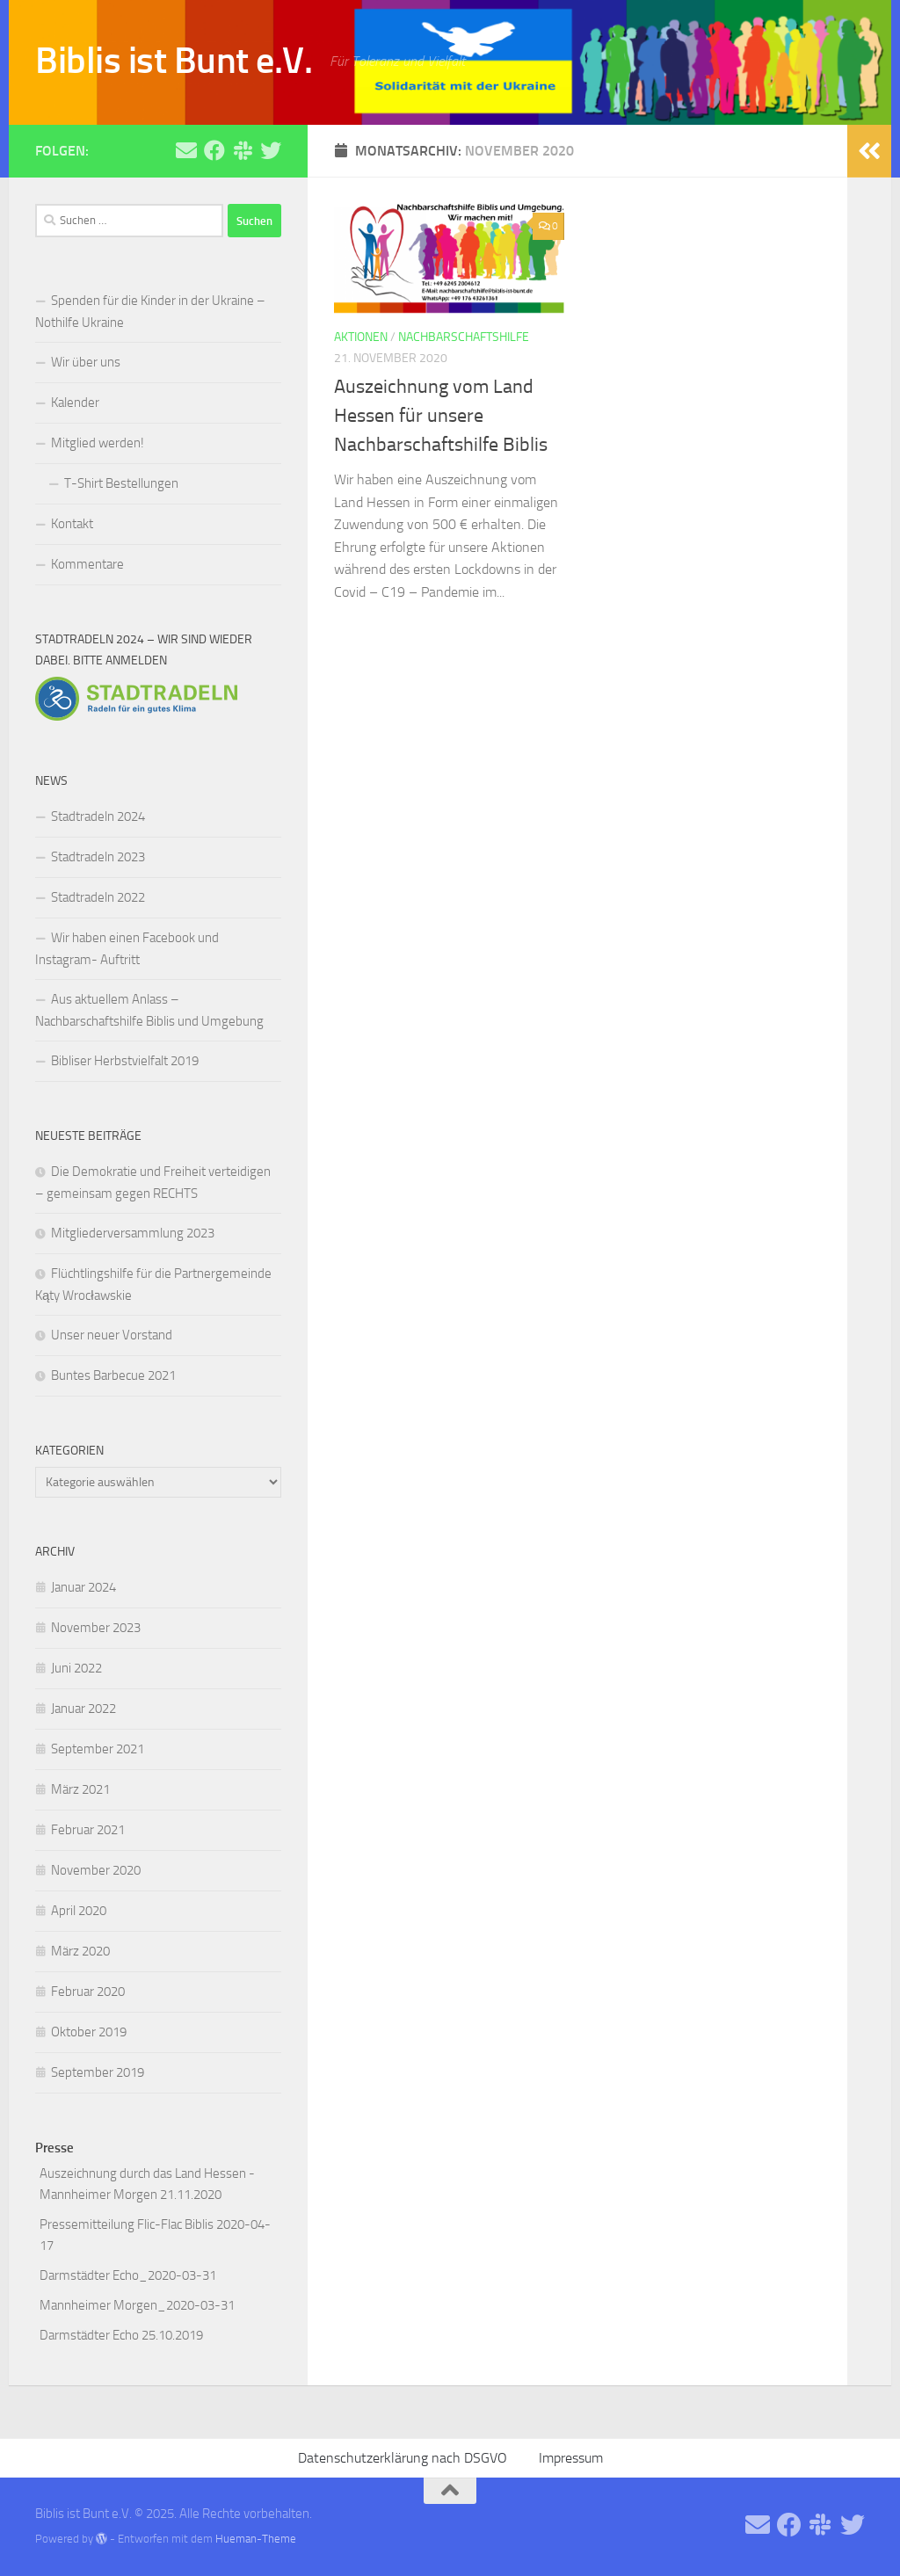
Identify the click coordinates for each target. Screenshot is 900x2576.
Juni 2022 (76, 1668)
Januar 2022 (83, 1708)
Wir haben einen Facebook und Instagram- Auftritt (127, 949)
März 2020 (80, 1951)
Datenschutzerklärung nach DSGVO (402, 2457)
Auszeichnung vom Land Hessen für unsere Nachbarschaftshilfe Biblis (441, 415)
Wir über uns (85, 362)
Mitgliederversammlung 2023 (132, 1233)
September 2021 (97, 1749)
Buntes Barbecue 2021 (113, 1375)
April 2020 (78, 1911)
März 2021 (80, 1789)
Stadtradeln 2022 (98, 897)
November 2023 (96, 1628)
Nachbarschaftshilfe (463, 337)
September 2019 (97, 2072)
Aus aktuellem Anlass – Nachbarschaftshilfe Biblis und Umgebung (149, 1010)
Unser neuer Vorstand (111, 1335)
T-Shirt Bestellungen (121, 483)
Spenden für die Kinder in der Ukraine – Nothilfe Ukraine (150, 311)
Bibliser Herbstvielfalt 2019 (125, 1061)
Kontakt (72, 524)
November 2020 (96, 1870)
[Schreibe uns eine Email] (186, 150)
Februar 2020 (88, 1991)
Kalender (75, 402)
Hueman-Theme (255, 2538)
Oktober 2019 (89, 2032)
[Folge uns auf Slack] (242, 150)
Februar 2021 (88, 1830)
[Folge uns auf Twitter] (270, 150)
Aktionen (361, 337)
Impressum (571, 2457)
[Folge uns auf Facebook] (214, 150)
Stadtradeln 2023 (98, 857)
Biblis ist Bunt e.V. (173, 61)
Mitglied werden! (97, 443)
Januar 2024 (83, 1587)
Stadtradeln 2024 (98, 816)
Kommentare (87, 564)
